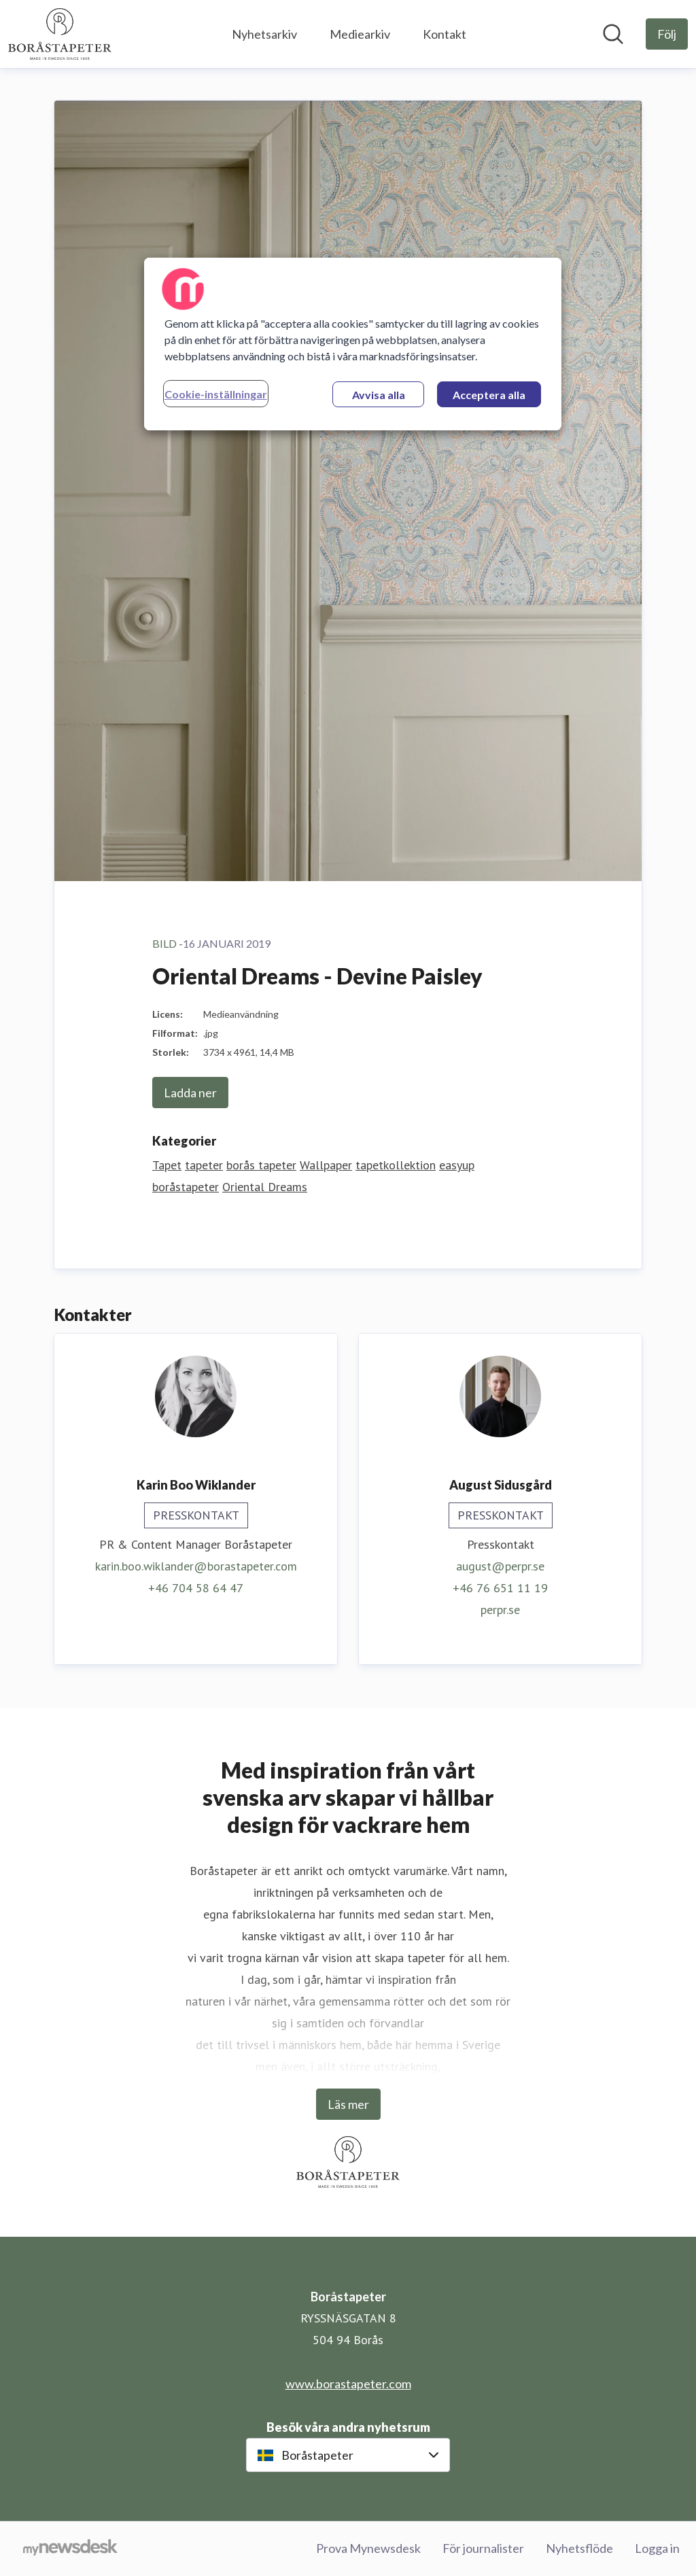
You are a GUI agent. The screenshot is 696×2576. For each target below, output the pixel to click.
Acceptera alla (489, 394)
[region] (352, 344)
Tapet (166, 1165)
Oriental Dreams (264, 1187)
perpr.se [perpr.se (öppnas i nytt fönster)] (500, 1609)
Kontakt (444, 34)
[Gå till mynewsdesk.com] (70, 2549)
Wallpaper (326, 1165)
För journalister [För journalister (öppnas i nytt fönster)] (483, 2548)
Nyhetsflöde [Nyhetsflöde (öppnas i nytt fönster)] (579, 2548)
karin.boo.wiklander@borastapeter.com (196, 1566)
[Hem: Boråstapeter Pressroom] (59, 34)
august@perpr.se (500, 1566)
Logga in (657, 2548)
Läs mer (348, 2104)
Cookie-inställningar (215, 394)
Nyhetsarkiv (264, 34)
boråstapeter (185, 1187)
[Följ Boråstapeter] (667, 34)
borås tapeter (261, 1165)
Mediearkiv (360, 34)
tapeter (204, 1165)
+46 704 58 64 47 (195, 1588)
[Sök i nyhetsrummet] (613, 34)
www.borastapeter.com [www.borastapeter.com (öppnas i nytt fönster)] (348, 2383)
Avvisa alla (378, 394)
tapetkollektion (395, 1165)
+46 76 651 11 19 (500, 1588)
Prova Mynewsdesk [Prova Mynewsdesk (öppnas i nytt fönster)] (368, 2548)
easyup (456, 1165)
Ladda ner (190, 1092)
